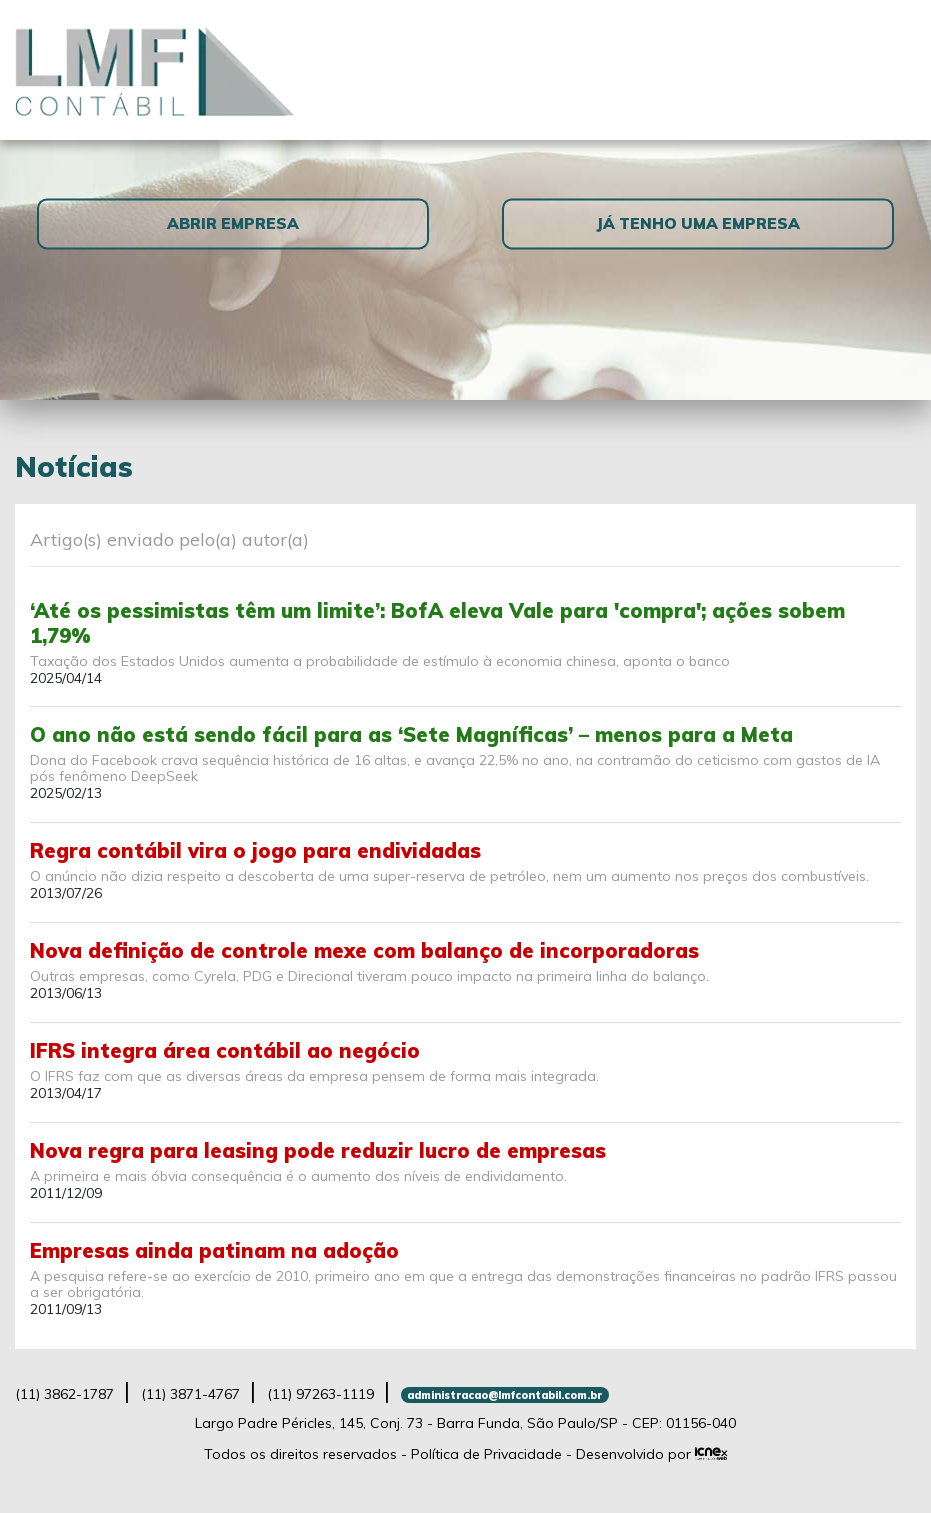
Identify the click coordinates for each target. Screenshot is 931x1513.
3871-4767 (190, 1394)
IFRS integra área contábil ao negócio (225, 1050)
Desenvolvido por (652, 1454)
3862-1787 (64, 1394)
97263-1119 (320, 1394)
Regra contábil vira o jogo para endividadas (255, 850)
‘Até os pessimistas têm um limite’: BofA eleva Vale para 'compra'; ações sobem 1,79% (437, 623)
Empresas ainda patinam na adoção (214, 1250)
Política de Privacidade (486, 1454)
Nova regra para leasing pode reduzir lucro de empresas (318, 1150)
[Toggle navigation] (892, 69)
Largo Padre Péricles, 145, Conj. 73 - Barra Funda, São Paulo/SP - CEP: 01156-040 (465, 1423)
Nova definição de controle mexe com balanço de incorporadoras (364, 950)
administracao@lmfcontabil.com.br (504, 1395)
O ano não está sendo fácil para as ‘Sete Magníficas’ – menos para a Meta (411, 734)
